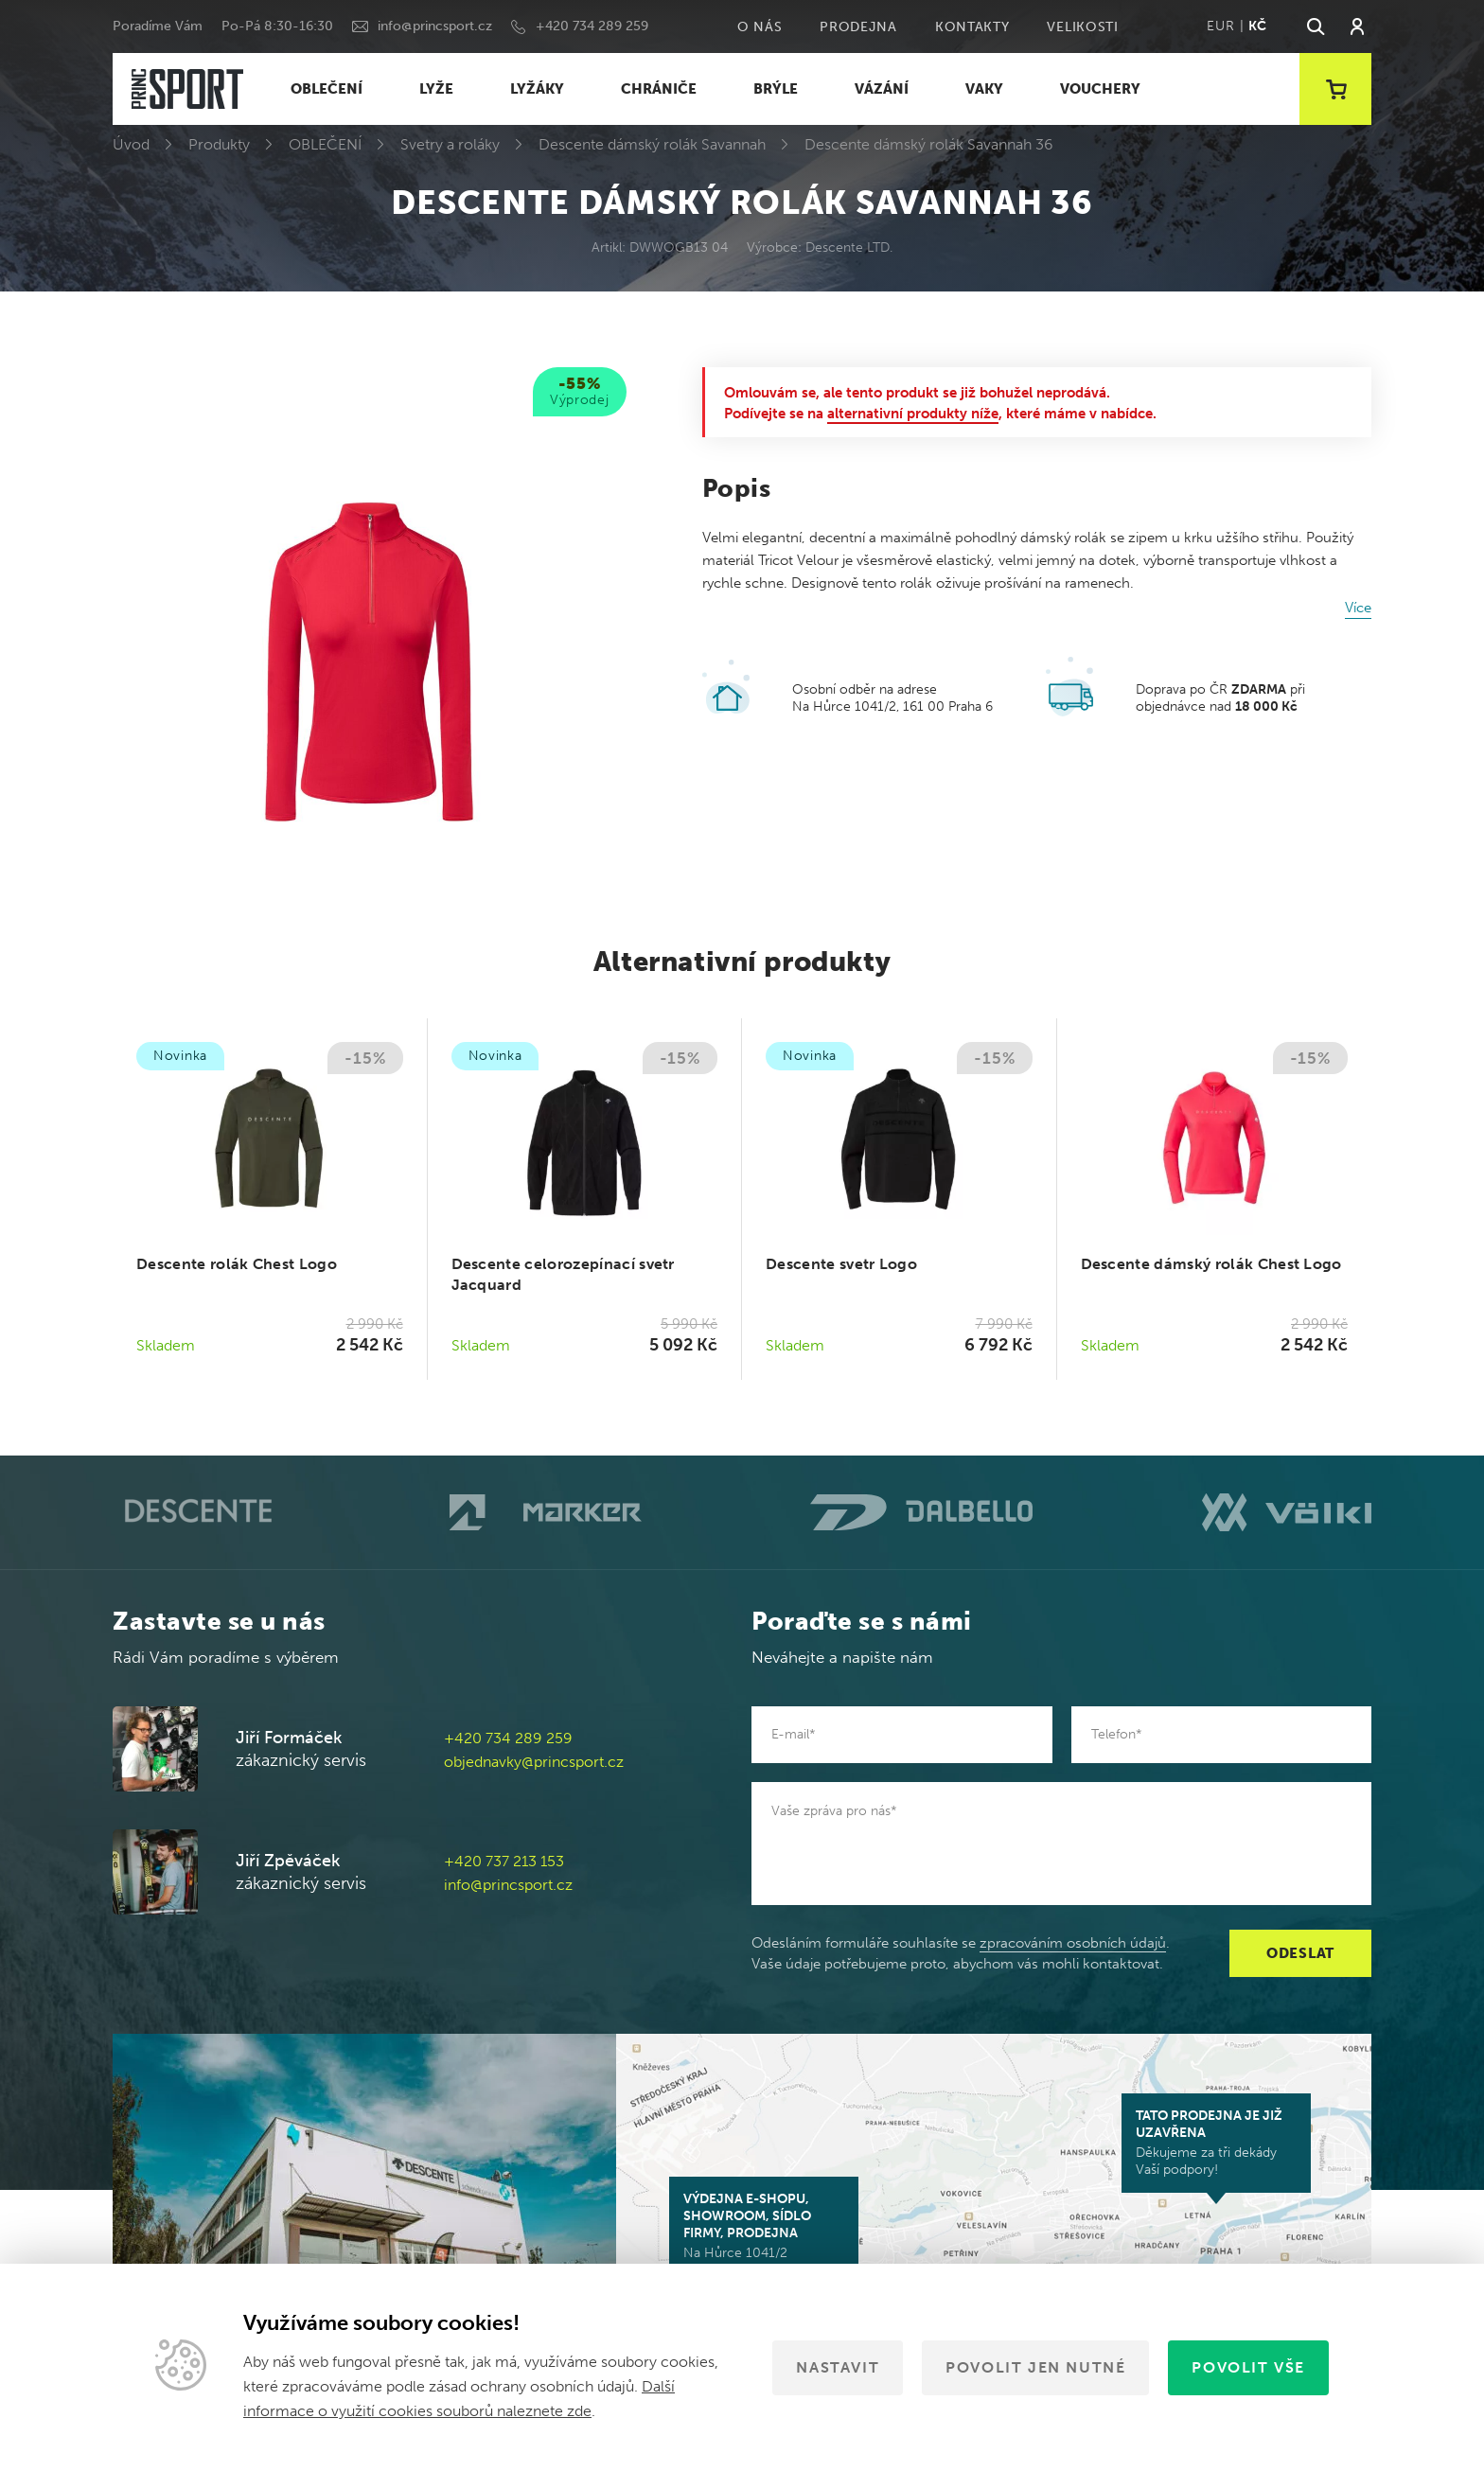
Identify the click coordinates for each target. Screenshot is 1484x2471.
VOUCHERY (1100, 88)
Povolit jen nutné (1035, 2367)
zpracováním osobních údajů (1073, 1942)
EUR (1220, 26)
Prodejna (858, 27)
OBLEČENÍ (326, 88)
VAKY (984, 88)
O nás (760, 27)
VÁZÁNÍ (882, 88)
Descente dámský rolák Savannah (652, 144)
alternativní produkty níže (912, 413)
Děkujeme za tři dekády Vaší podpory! (1216, 2143)
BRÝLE (775, 88)
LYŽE (436, 88)
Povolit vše (1248, 2367)
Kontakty (972, 27)
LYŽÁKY (537, 88)
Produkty (219, 144)
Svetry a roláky (450, 144)
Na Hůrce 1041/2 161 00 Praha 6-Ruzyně (763, 2234)
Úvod (131, 144)
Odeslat (1300, 1953)
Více (1358, 607)
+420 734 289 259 (592, 26)
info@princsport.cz (435, 26)
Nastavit (837, 2367)
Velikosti (1082, 27)
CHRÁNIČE (659, 88)
